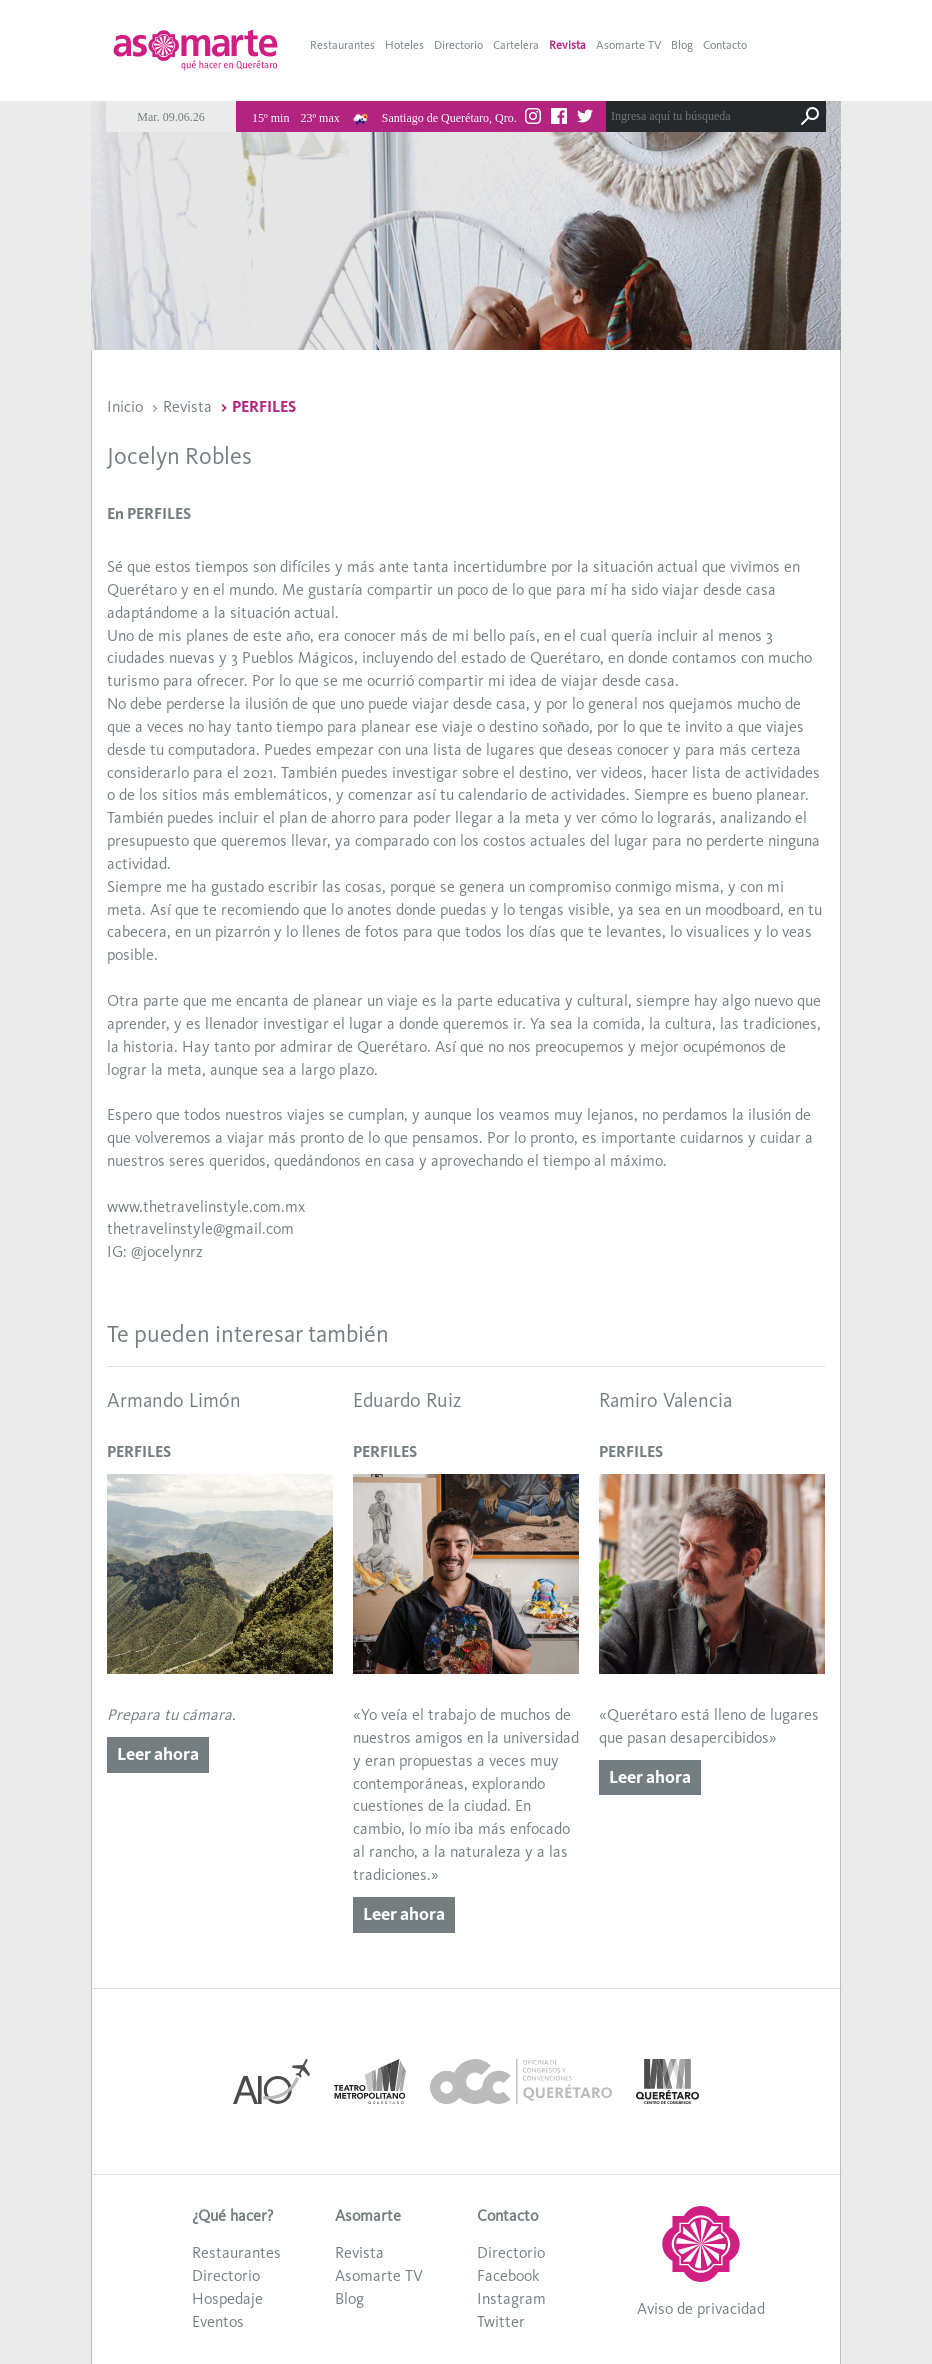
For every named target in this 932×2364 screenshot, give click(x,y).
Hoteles (404, 45)
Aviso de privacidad (701, 2308)
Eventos (218, 2321)
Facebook (508, 2275)
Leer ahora (158, 1754)
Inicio (125, 406)
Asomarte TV (628, 45)
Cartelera (516, 45)
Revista (567, 45)
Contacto (725, 45)
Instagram (511, 2298)
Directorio (458, 45)
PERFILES (264, 406)
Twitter (501, 2321)
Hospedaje (227, 2298)
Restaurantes (342, 45)
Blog (682, 45)
